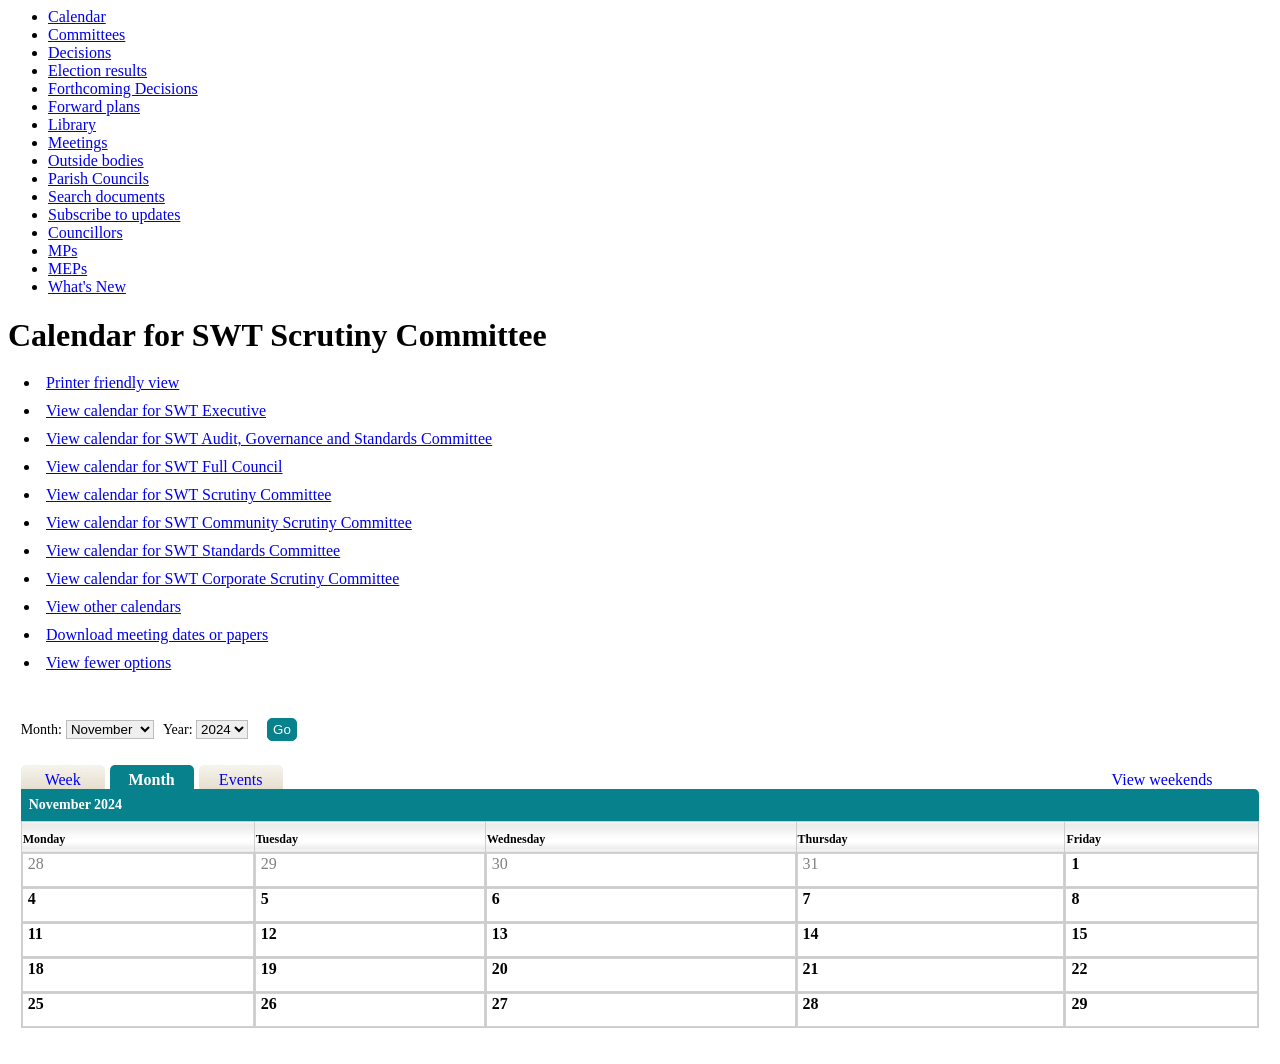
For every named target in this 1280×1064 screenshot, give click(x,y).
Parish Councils (98, 178)
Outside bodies (96, 160)
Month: (41, 729)
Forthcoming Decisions (123, 88)
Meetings (78, 142)
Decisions (79, 52)
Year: (179, 729)
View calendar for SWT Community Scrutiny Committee (229, 522)
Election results (97, 70)
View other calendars (113, 606)
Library (72, 124)
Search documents (106, 196)
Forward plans (94, 106)
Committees (86, 34)
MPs (62, 250)
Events (241, 779)
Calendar (77, 16)
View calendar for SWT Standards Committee (193, 550)
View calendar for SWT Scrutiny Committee (188, 494)
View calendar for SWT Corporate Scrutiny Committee (222, 578)
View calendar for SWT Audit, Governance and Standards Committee (269, 438)
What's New (87, 286)
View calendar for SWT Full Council (164, 466)
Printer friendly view (112, 382)
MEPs (67, 268)
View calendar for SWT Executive (156, 410)
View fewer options (108, 662)
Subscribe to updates (114, 214)
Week (63, 779)
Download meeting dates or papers (157, 634)
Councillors (85, 232)
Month (152, 779)
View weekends (1162, 779)
